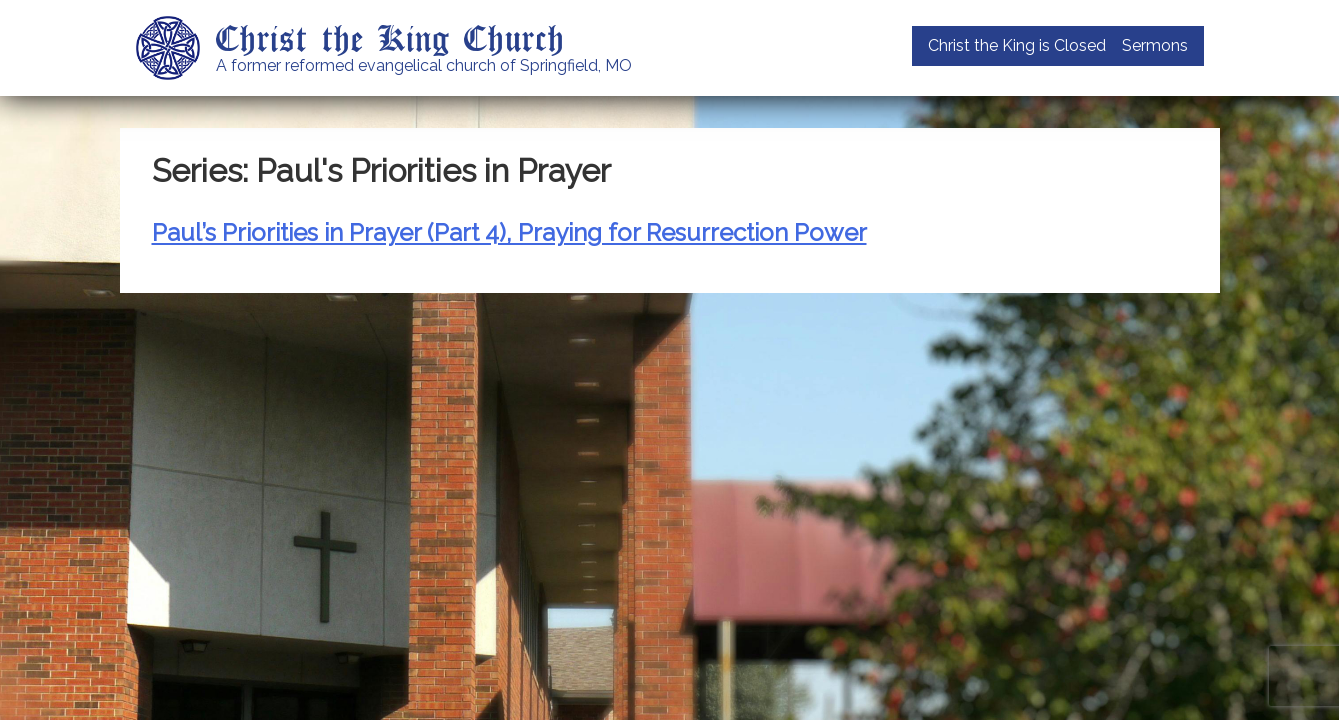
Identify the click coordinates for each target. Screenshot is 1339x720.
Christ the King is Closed (1017, 45)
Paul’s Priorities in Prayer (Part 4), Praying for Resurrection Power (509, 232)
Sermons (1155, 45)
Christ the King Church (390, 37)
